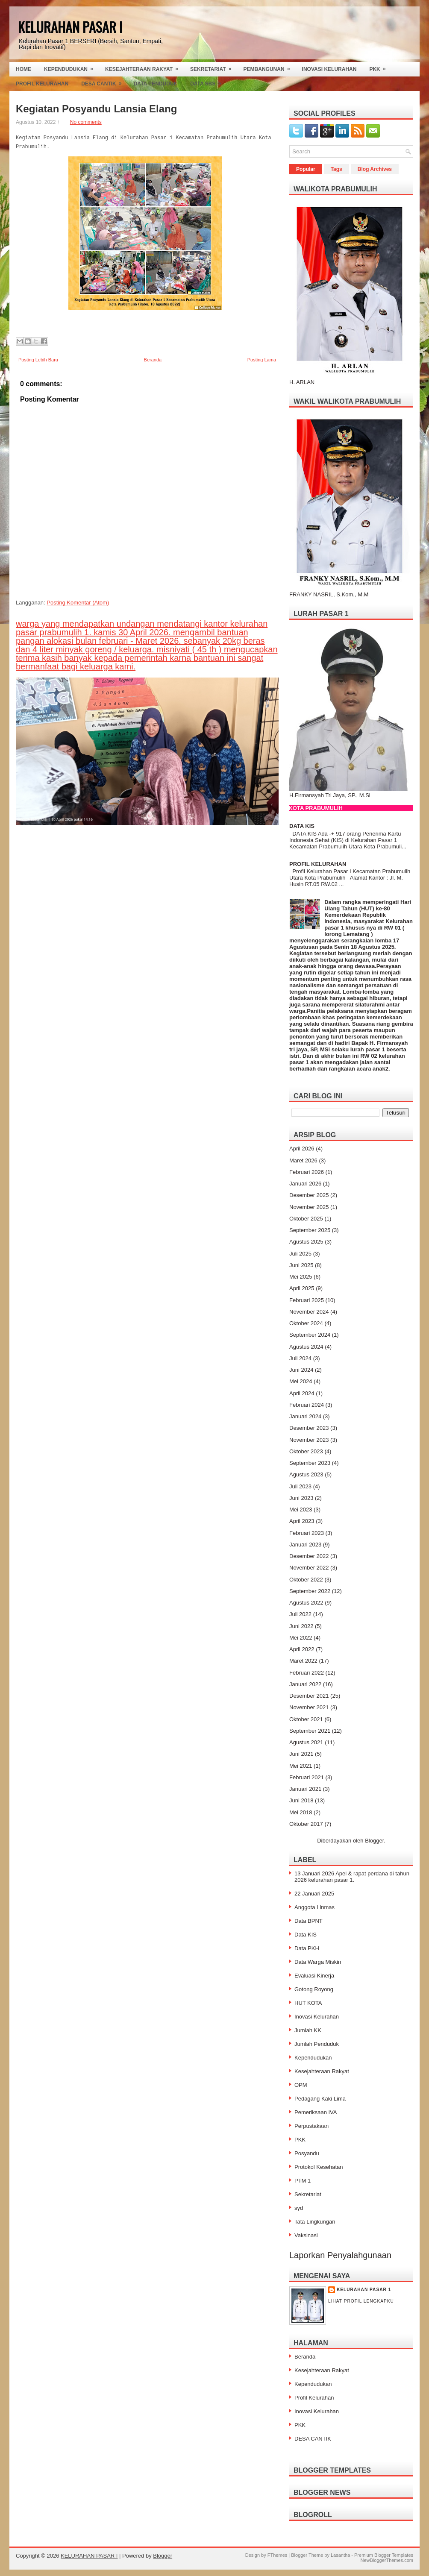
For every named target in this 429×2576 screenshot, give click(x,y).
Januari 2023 (305, 1544)
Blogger (374, 1840)
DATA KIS (301, 826)
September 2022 (309, 1591)
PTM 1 (302, 2180)
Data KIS (305, 1934)
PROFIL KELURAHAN (317, 864)
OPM (300, 2085)
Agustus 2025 (306, 1241)
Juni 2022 (301, 1626)
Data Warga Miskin (317, 1962)
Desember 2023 (309, 1428)
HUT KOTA (308, 2003)
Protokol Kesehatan (318, 2167)
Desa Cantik (104, 81)
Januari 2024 (305, 1416)
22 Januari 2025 (314, 1893)
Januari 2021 (305, 1789)
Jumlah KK (307, 2030)
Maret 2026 (303, 1160)
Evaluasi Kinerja (314, 1975)
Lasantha (340, 2555)
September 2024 (309, 1335)
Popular (305, 169)
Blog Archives (375, 169)
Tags (336, 169)
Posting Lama (261, 359)
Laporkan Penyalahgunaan (340, 2255)
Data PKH (306, 1948)
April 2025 (301, 1288)
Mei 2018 (300, 1812)
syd (298, 2208)
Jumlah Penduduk (316, 2044)
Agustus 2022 (306, 1602)
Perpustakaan (311, 2126)
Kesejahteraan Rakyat (144, 67)
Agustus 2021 (306, 1742)
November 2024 (309, 1312)
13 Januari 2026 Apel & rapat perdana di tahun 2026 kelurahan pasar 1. (351, 1876)
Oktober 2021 (306, 1719)
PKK (380, 67)
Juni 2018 (301, 1800)
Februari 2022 (306, 1672)
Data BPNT (308, 1921)
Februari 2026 (306, 1172)
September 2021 (309, 1731)
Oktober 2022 (306, 1579)
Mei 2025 (300, 1276)
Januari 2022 (305, 1684)
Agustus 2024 (306, 1347)
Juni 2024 (301, 1370)
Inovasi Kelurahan (329, 69)
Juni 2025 (301, 1265)
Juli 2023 (300, 1486)
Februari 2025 (306, 1300)
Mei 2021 (300, 1766)
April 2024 (301, 1393)
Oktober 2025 (306, 1218)
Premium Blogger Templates (383, 2555)
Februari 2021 (306, 1777)
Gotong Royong (313, 1989)
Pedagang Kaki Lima (320, 2098)
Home (23, 69)
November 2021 (309, 1707)
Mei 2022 (300, 1637)
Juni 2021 (301, 1754)
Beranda (153, 359)
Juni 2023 (301, 1498)
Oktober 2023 (306, 1451)
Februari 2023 (306, 1533)
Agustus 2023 (306, 1474)
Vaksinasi (306, 2235)
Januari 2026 (305, 1183)
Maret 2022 (303, 1661)
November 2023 (309, 1440)
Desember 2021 (309, 1696)
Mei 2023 (300, 1509)
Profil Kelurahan (42, 84)
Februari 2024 (306, 1405)
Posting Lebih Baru (38, 359)
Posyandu (306, 2153)
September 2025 (309, 1230)
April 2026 (301, 1148)
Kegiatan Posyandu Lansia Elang (96, 109)
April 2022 (301, 1649)
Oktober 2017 (306, 1824)
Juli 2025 (300, 1253)
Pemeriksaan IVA (315, 2112)
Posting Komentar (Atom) (78, 602)
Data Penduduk (155, 84)
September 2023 (309, 1463)
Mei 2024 (300, 1381)
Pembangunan (270, 67)
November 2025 (309, 1207)
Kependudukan (71, 67)
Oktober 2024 (306, 1323)
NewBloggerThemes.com (387, 2560)
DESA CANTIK (312, 2438)
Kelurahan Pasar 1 (364, 2289)
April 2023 (301, 1521)
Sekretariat (213, 67)
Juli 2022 (300, 1614)
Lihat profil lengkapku (361, 2301)
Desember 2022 (309, 1556)
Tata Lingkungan (314, 2221)
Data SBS (208, 81)
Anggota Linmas (314, 1907)
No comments (86, 122)
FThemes (277, 2555)
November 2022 (309, 1567)
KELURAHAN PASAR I (70, 27)
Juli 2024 (300, 1358)
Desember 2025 (309, 1195)
